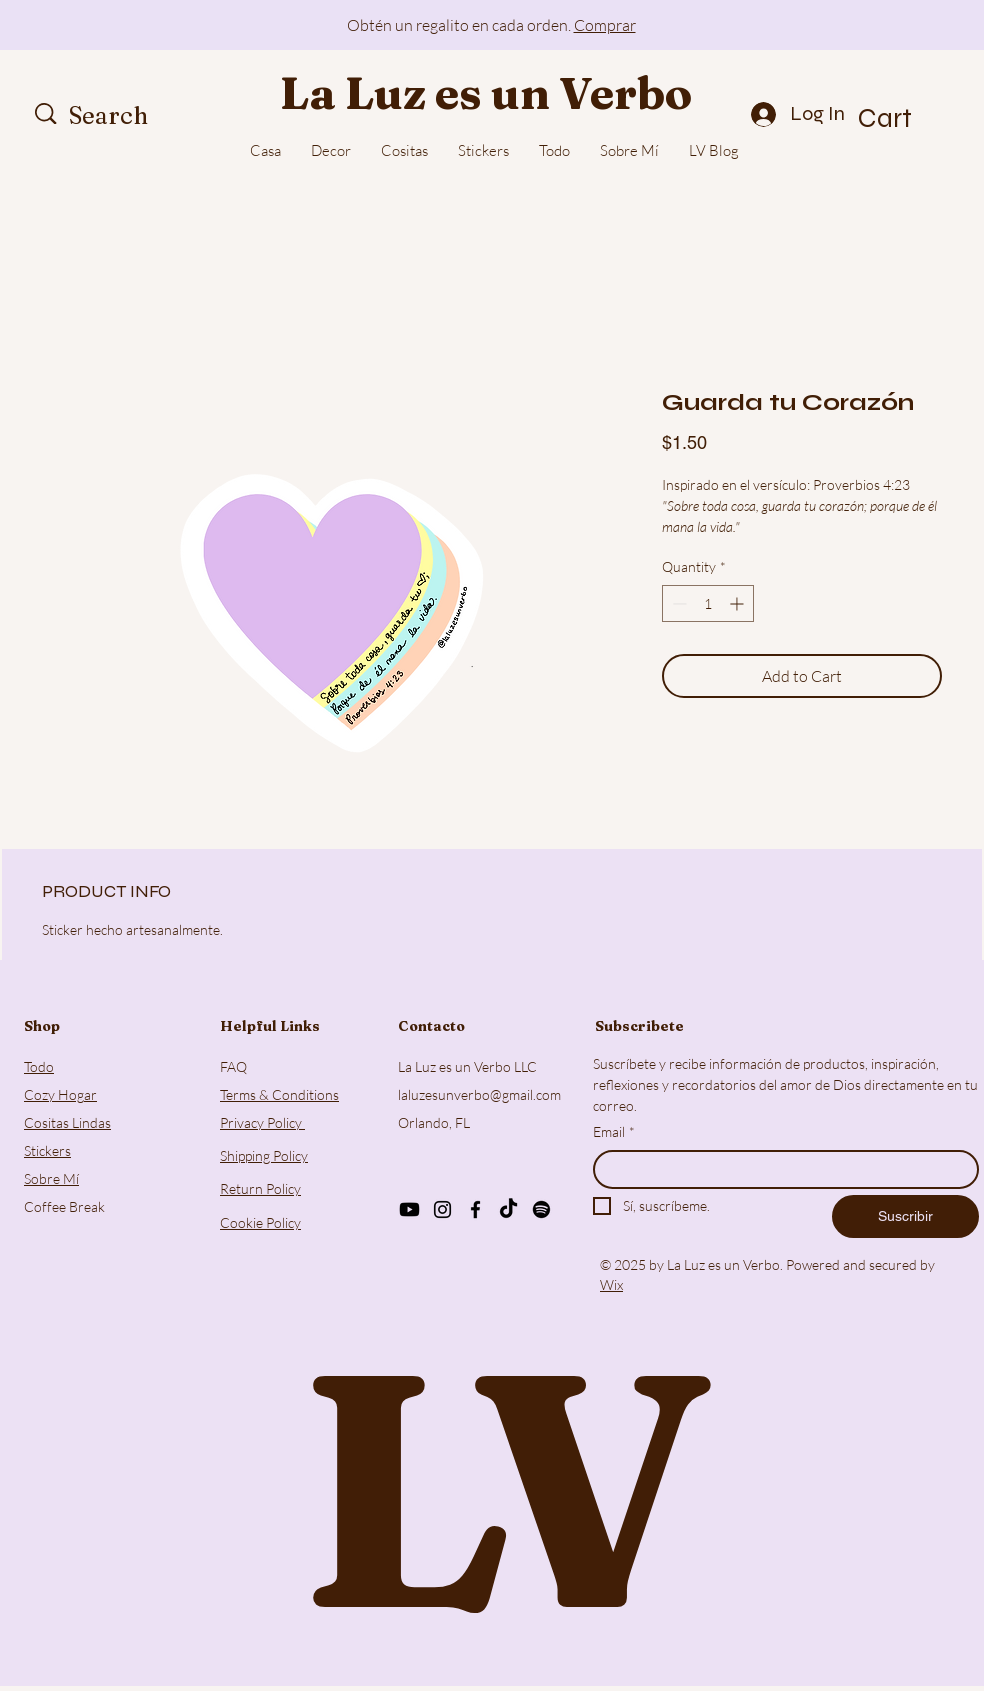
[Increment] (738, 603)
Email (614, 1132)
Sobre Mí (51, 1178)
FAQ (233, 1066)
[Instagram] (442, 1209)
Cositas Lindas (67, 1122)
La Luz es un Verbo (486, 92)
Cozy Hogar (60, 1094)
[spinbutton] (708, 603)
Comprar (605, 25)
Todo (39, 1066)
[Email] (780, 1170)
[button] (909, 118)
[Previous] (105, 25)
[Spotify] (541, 1209)
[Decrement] (677, 603)
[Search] (132, 116)
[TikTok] (508, 1209)
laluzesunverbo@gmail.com (479, 1094)
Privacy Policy (262, 1122)
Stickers (47, 1150)
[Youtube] (409, 1209)
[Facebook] (475, 1209)
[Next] (879, 25)
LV (491, 1487)
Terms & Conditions (279, 1094)
